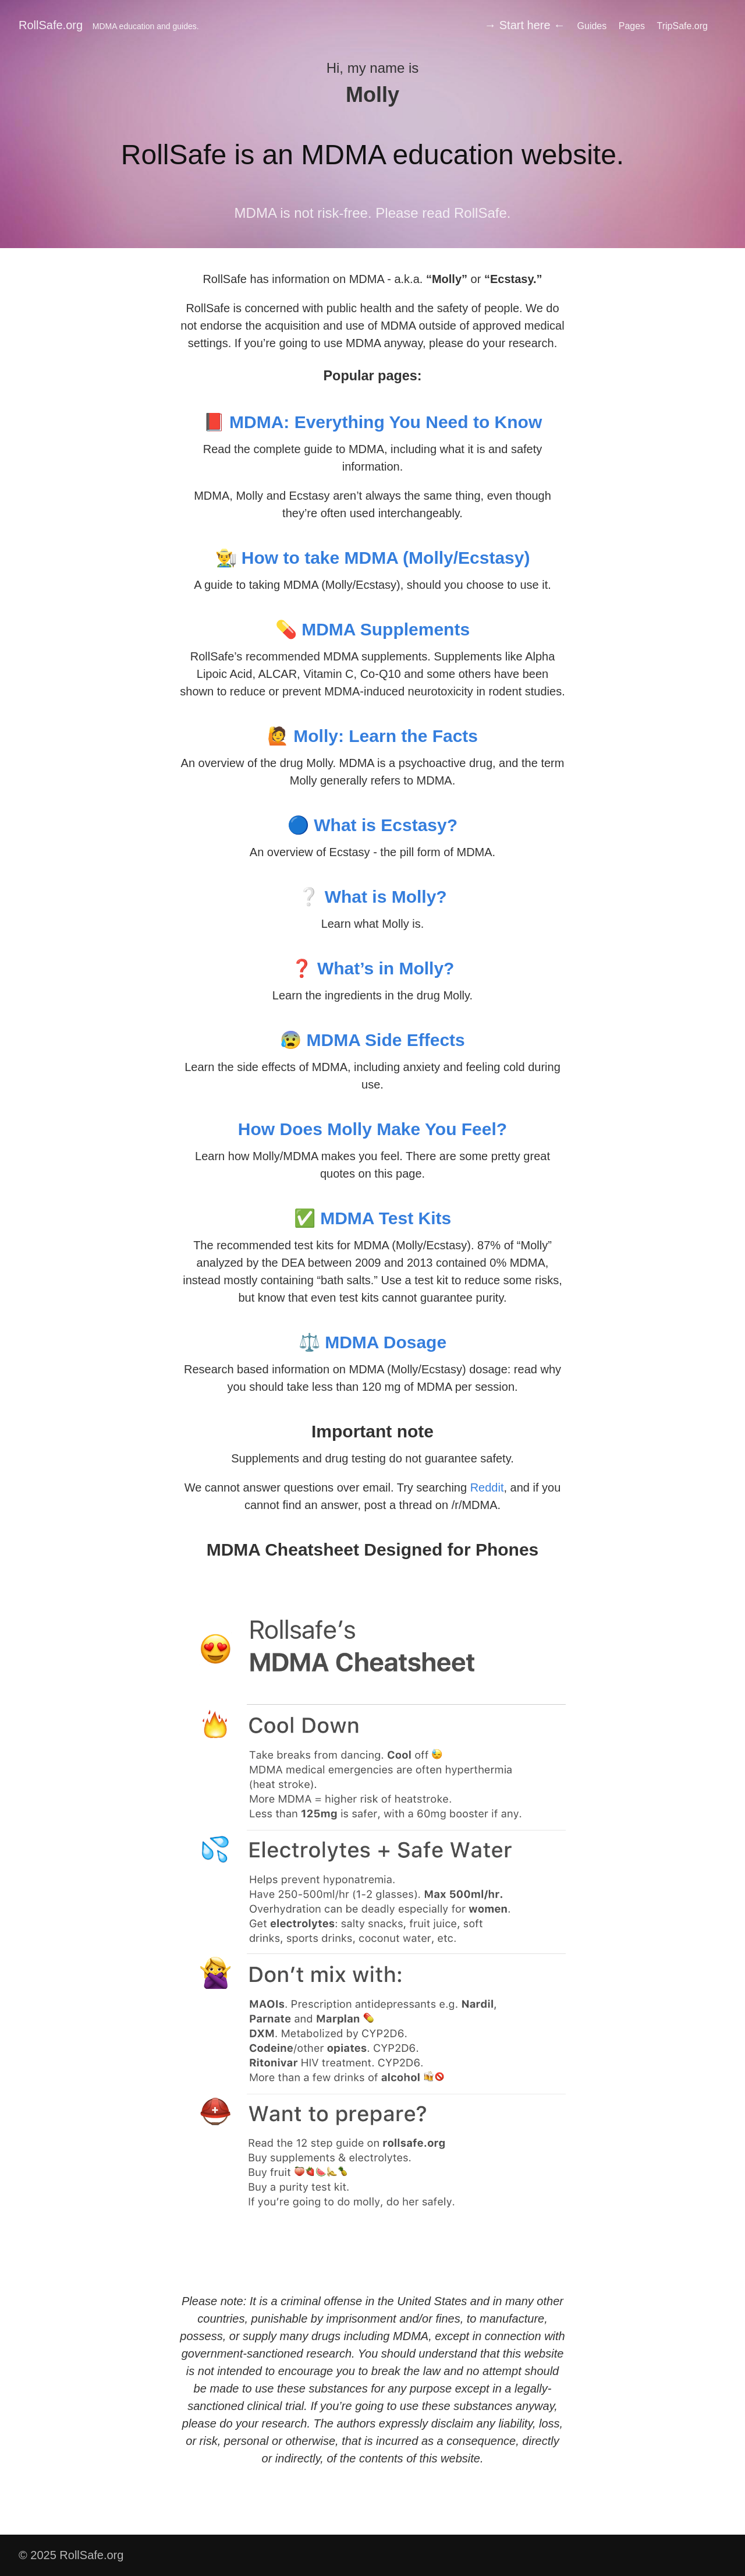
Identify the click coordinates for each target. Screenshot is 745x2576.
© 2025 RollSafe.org (71, 2555)
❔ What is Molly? (372, 896)
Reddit (487, 1487)
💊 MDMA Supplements (372, 629)
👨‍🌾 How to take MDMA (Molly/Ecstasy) (372, 557)
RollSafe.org (109, 25)
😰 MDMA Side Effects (372, 1040)
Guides (592, 26)
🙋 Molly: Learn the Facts (372, 735)
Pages (632, 26)
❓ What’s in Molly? (373, 968)
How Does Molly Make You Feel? (372, 1129)
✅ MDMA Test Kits (372, 1218)
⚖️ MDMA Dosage (372, 1342)
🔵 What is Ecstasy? (372, 825)
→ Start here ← (524, 25)
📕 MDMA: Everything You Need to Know (372, 422)
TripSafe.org (682, 26)
